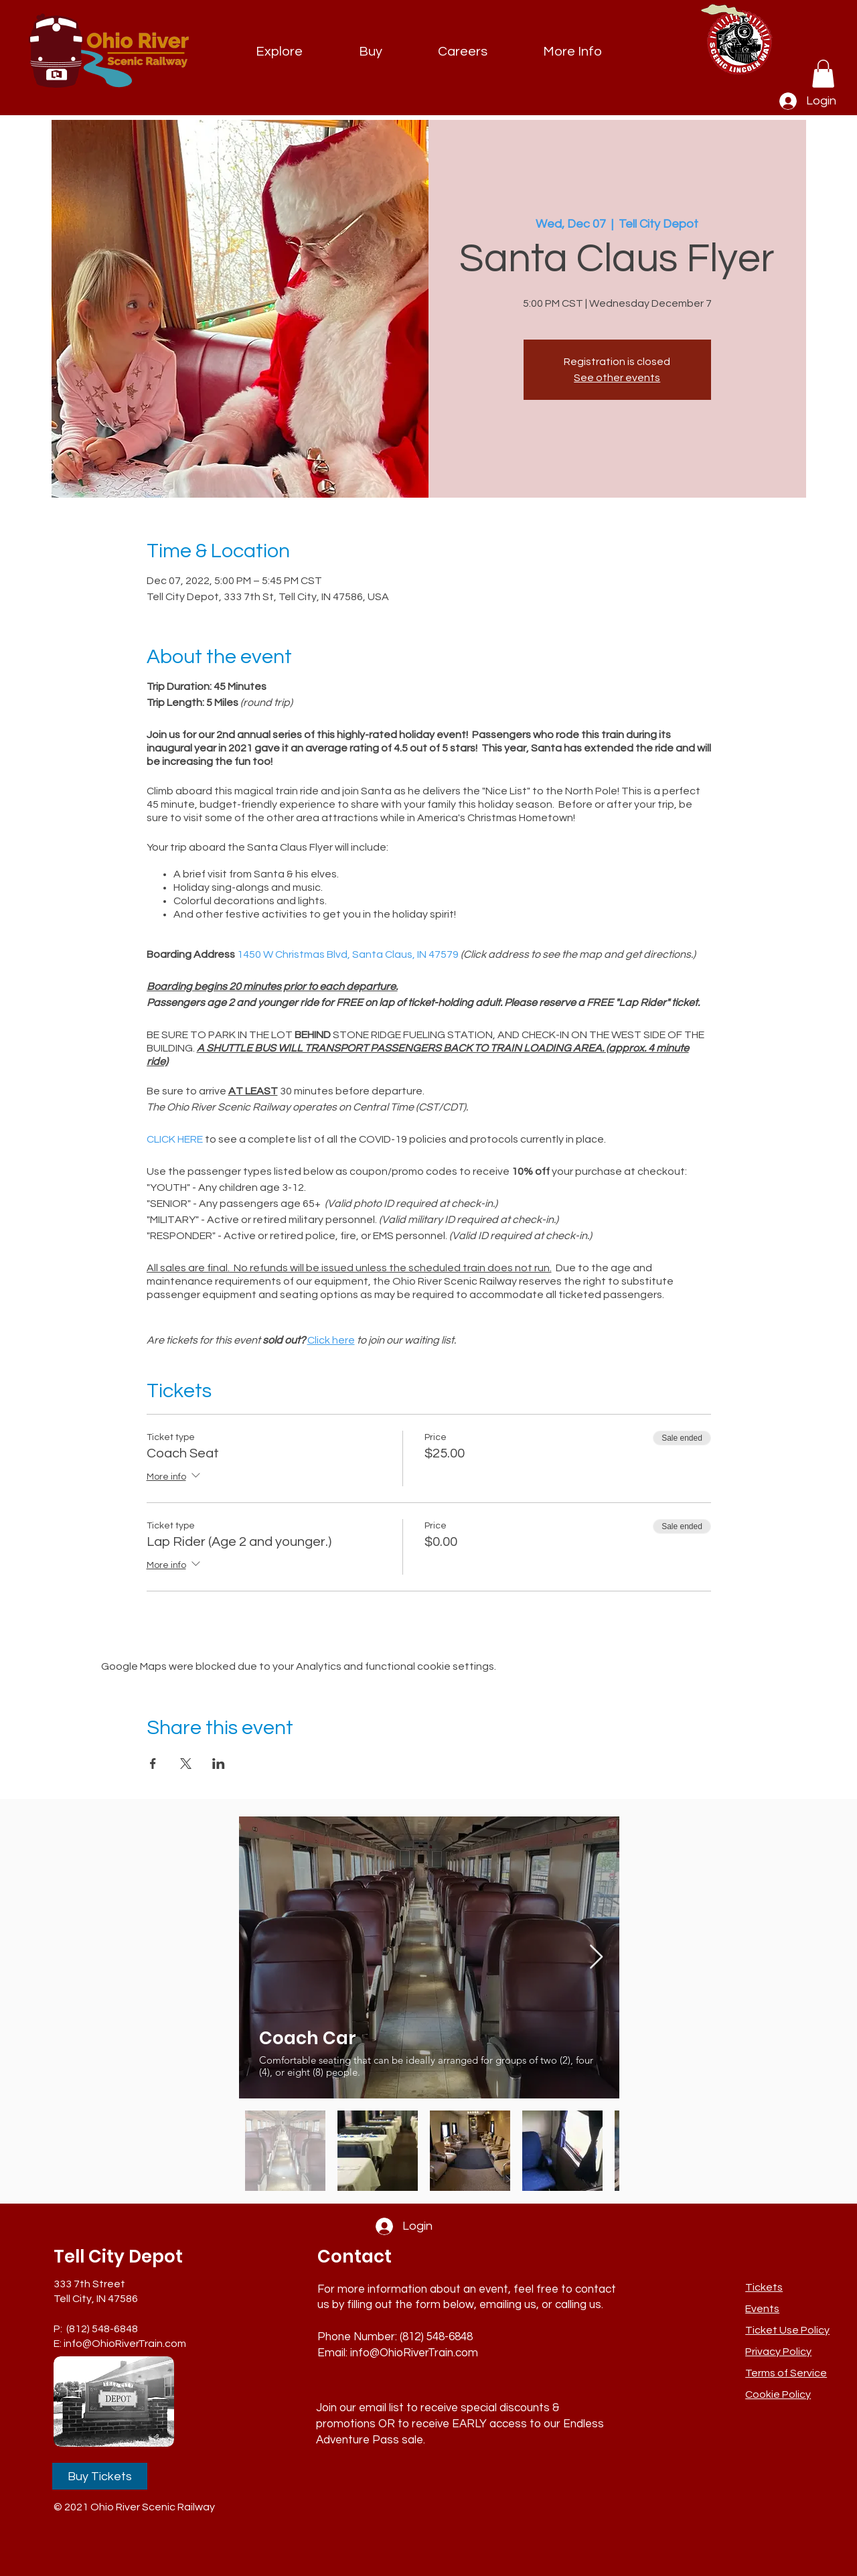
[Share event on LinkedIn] (218, 1763)
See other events (617, 377)
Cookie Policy (778, 2394)
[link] (823, 74)
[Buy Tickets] (99, 2476)
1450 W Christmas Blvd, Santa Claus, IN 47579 (348, 954)
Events (762, 2308)
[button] (572, 51)
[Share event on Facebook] (153, 1763)
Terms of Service (786, 2373)
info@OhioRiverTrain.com (125, 2343)
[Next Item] (596, 1957)
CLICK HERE (175, 1139)
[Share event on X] (185, 1763)
